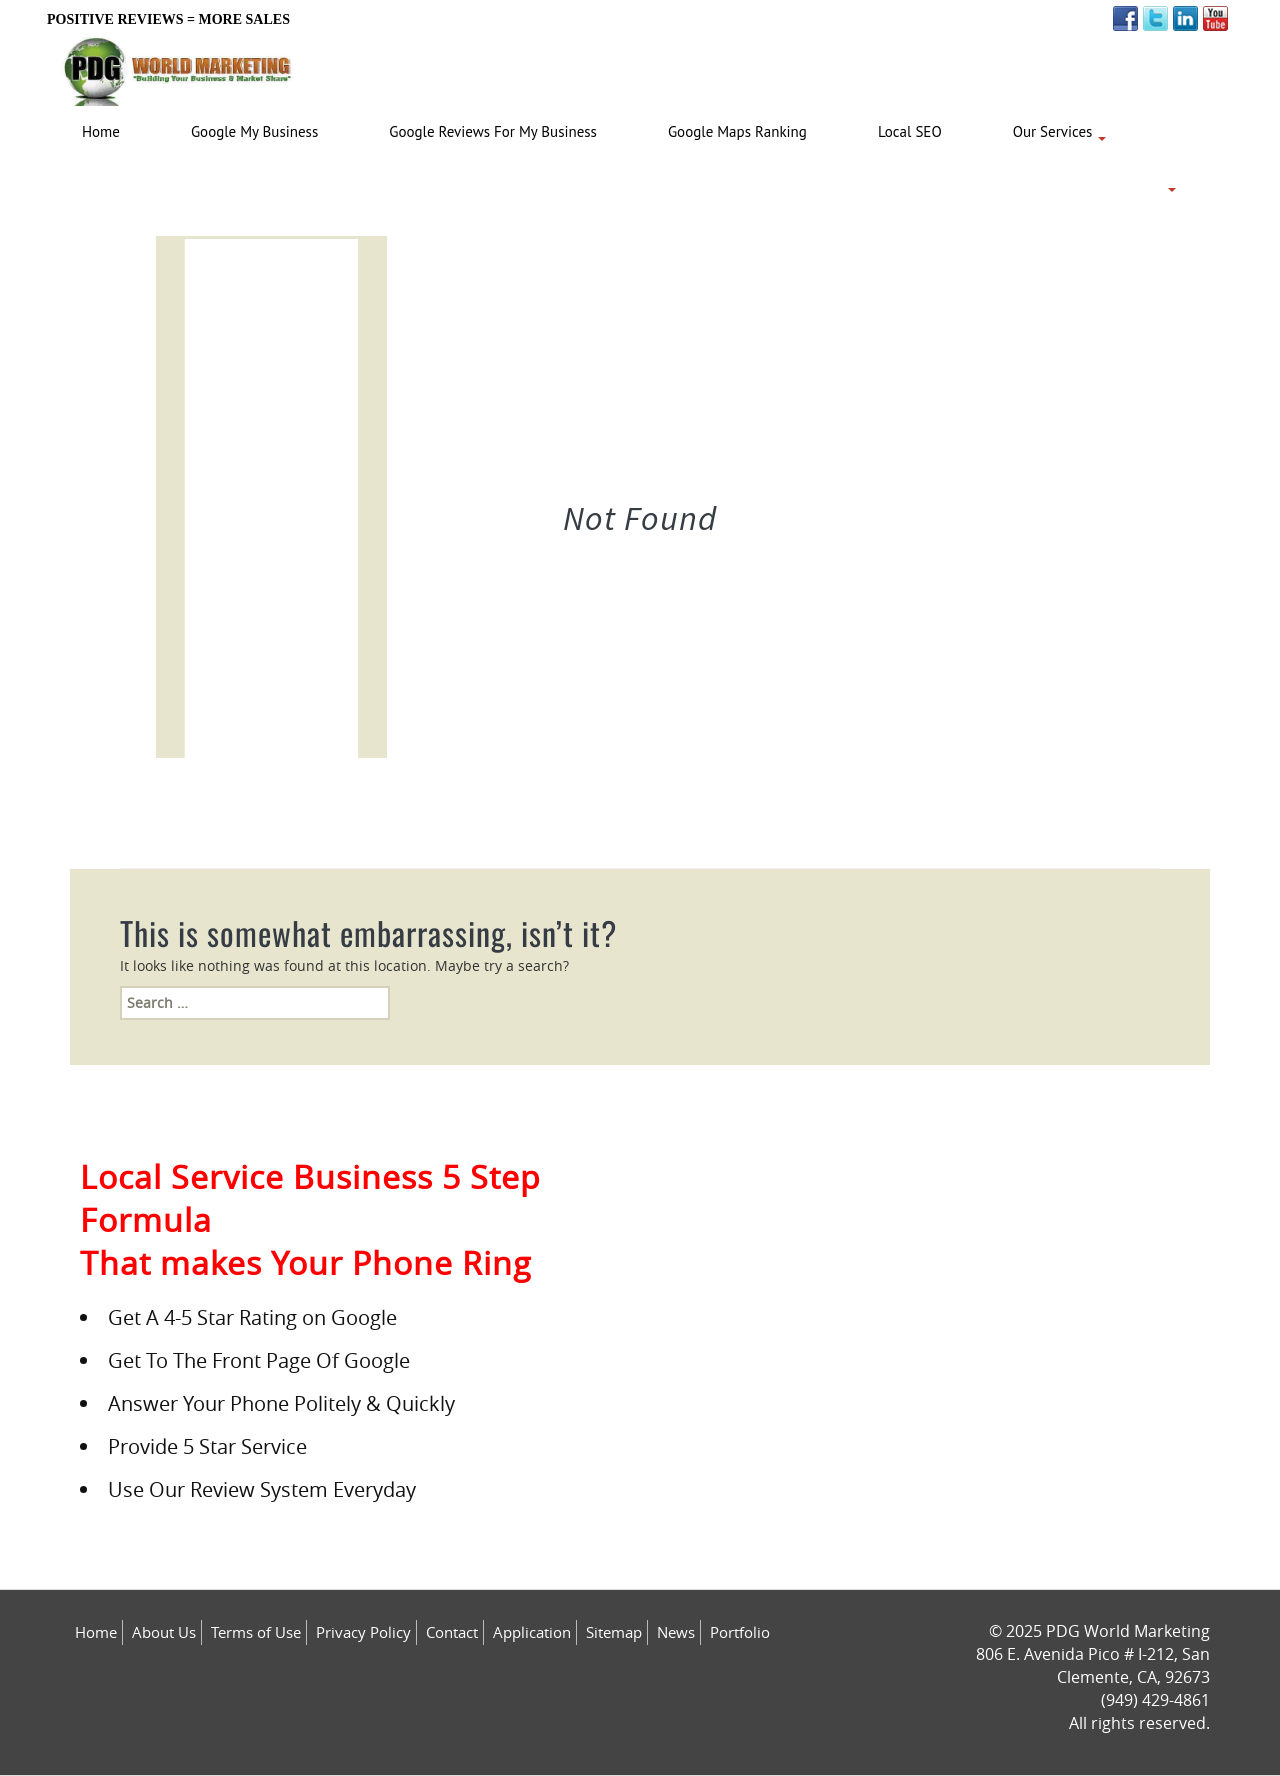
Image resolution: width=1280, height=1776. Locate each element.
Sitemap (614, 1632)
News (676, 1632)
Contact (452, 1632)
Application (532, 1632)
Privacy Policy (363, 1632)
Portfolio (740, 1632)
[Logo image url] (178, 66)
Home (96, 1632)
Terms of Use (256, 1632)
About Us (164, 1632)
